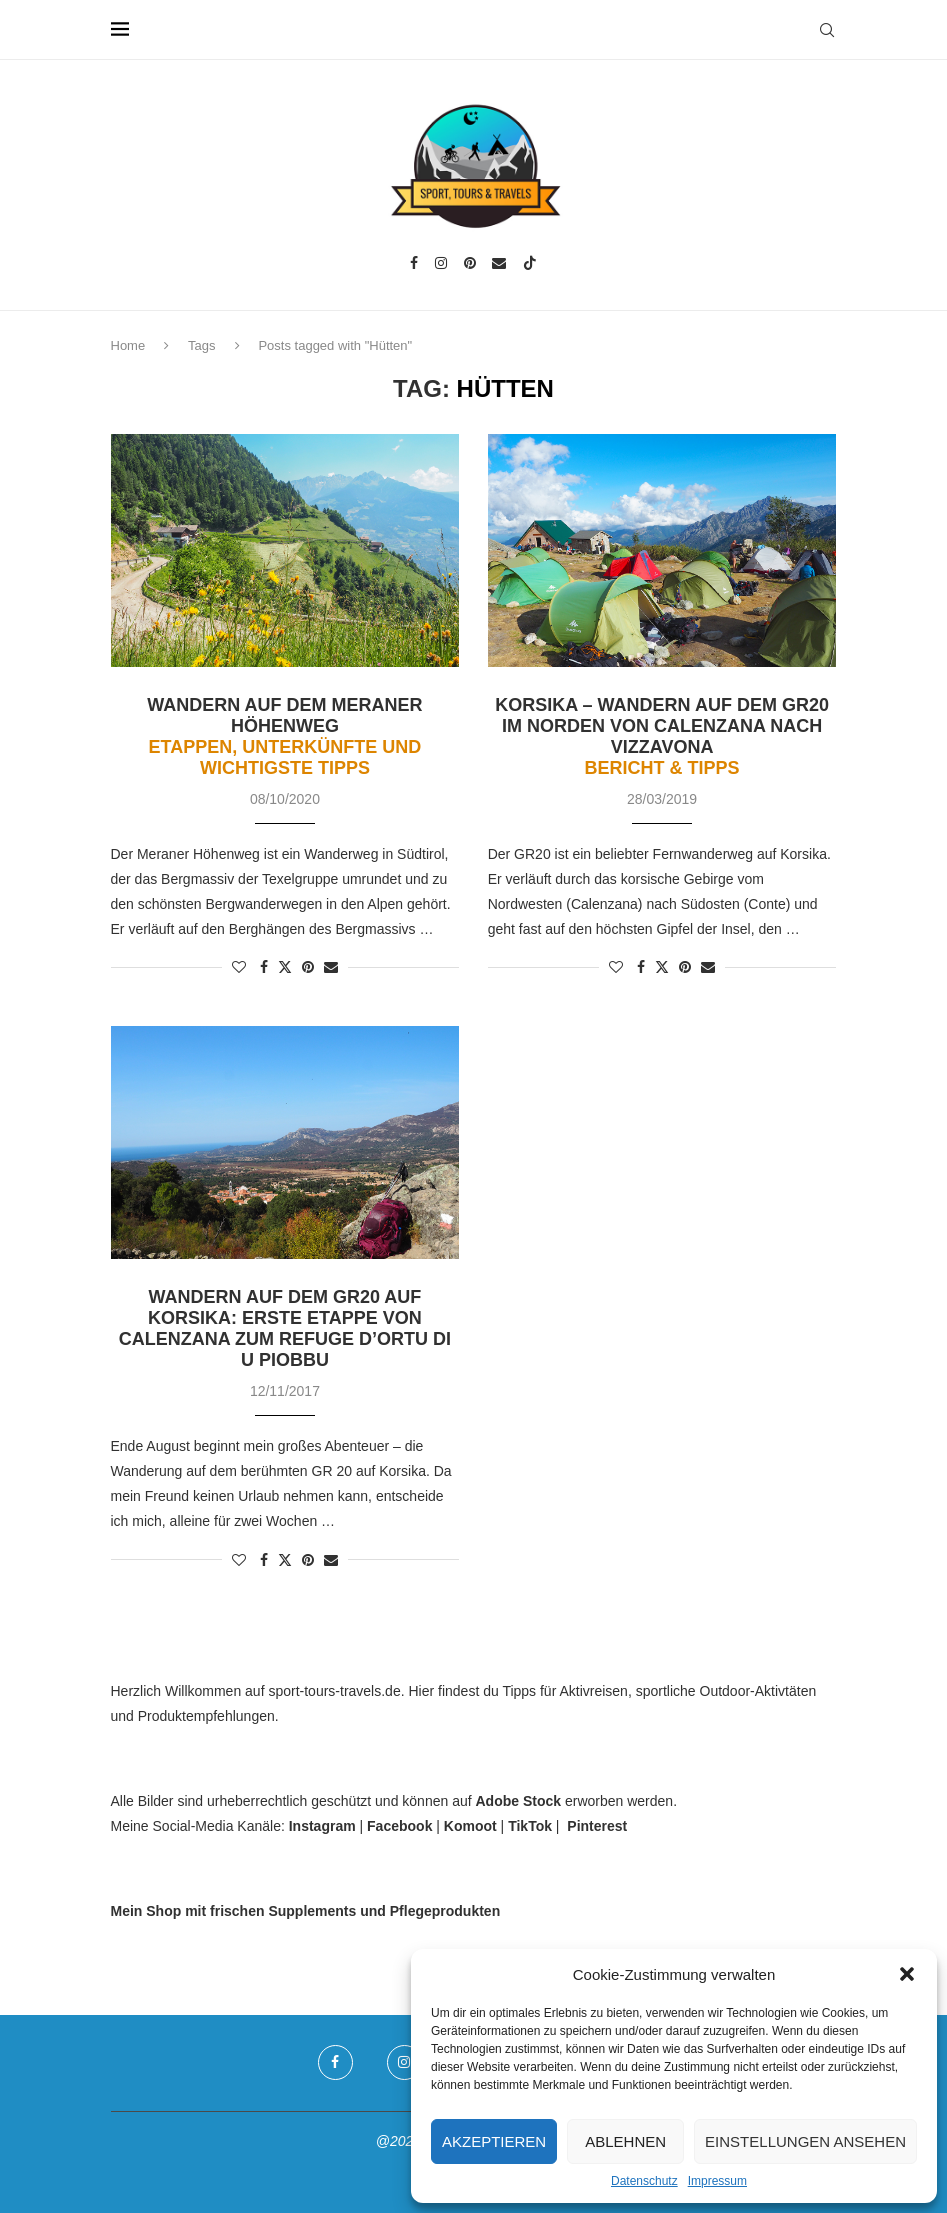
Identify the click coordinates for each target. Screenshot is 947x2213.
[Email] (499, 263)
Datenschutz (644, 2181)
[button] (907, 1974)
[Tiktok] (530, 263)
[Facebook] (414, 263)
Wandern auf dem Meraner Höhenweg (284, 736)
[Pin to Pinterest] (308, 967)
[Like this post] (239, 967)
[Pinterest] (470, 263)
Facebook (399, 1826)
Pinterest (597, 1826)
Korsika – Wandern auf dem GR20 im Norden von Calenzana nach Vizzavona (662, 736)
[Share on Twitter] (285, 966)
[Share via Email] (331, 967)
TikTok (530, 1826)
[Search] (827, 30)
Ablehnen (625, 2141)
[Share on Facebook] (264, 967)
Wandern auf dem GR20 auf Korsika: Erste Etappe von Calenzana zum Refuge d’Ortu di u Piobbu (285, 1328)
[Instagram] (441, 263)
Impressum (717, 2181)
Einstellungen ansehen (805, 2141)
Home (128, 345)
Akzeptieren (494, 2141)
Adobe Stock (519, 1801)
